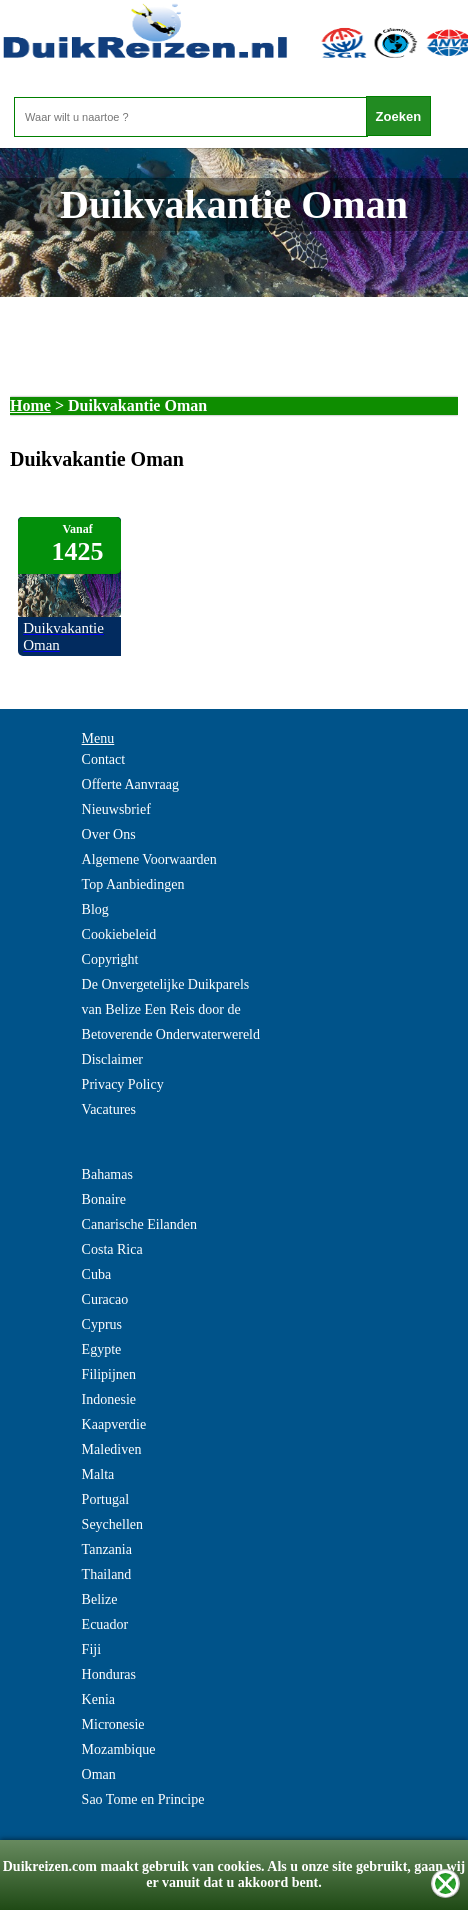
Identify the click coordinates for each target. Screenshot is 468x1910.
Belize (100, 1599)
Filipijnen (109, 1374)
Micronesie (113, 1724)
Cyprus (102, 1324)
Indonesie (109, 1399)
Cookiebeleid (119, 934)
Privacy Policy (123, 1084)
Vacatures (109, 1109)
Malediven (112, 1449)
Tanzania (107, 1549)
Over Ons (109, 834)
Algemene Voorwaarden (149, 859)
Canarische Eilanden (139, 1224)
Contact (104, 759)
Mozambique (119, 1749)
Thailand (107, 1574)
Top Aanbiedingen (133, 884)
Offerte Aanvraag (130, 784)
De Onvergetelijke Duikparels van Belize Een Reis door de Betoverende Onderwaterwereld (171, 1009)
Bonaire (104, 1199)
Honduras (109, 1674)
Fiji (91, 1649)
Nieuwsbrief (116, 809)
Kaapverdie (114, 1424)
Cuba (97, 1274)
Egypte (102, 1349)
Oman (99, 1774)
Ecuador (105, 1624)
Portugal (105, 1499)
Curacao (105, 1299)
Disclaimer (112, 1059)
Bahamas (107, 1174)
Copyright (110, 959)
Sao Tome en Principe (143, 1799)
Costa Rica (112, 1249)
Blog (95, 909)
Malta (98, 1474)
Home (30, 405)
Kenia (98, 1699)
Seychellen (112, 1524)
